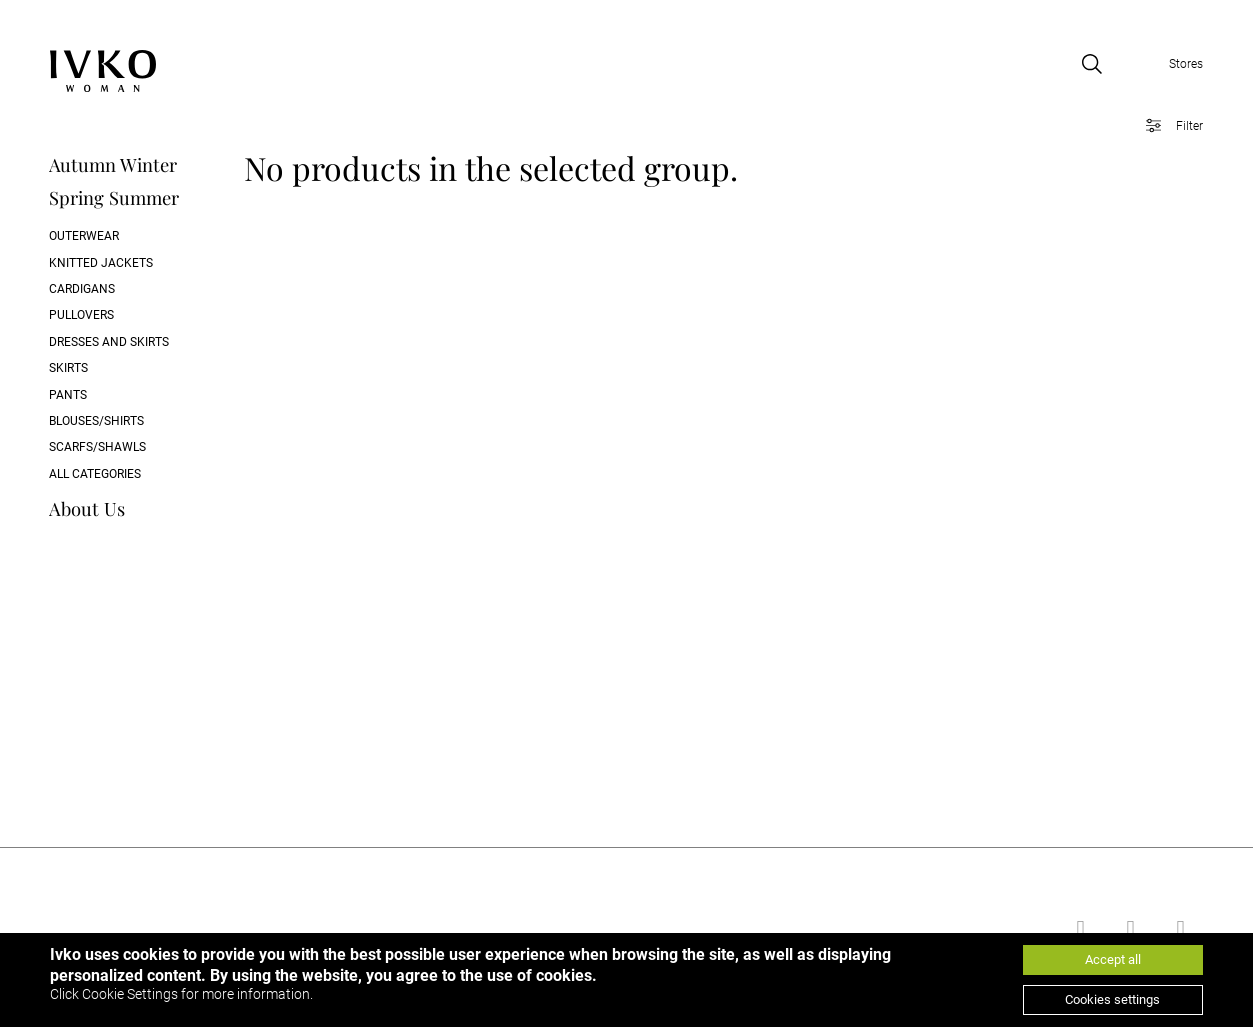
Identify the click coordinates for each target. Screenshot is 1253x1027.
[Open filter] (1167, 126)
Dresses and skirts (109, 342)
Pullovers (81, 315)
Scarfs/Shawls (97, 447)
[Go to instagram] (1178, 929)
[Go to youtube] (1128, 929)
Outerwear (84, 236)
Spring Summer (114, 197)
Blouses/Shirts (96, 421)
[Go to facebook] (1078, 929)
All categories (95, 474)
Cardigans (82, 289)
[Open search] (1092, 64)
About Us (87, 508)
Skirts (68, 368)
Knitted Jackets (101, 263)
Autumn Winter (113, 164)
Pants (68, 395)
